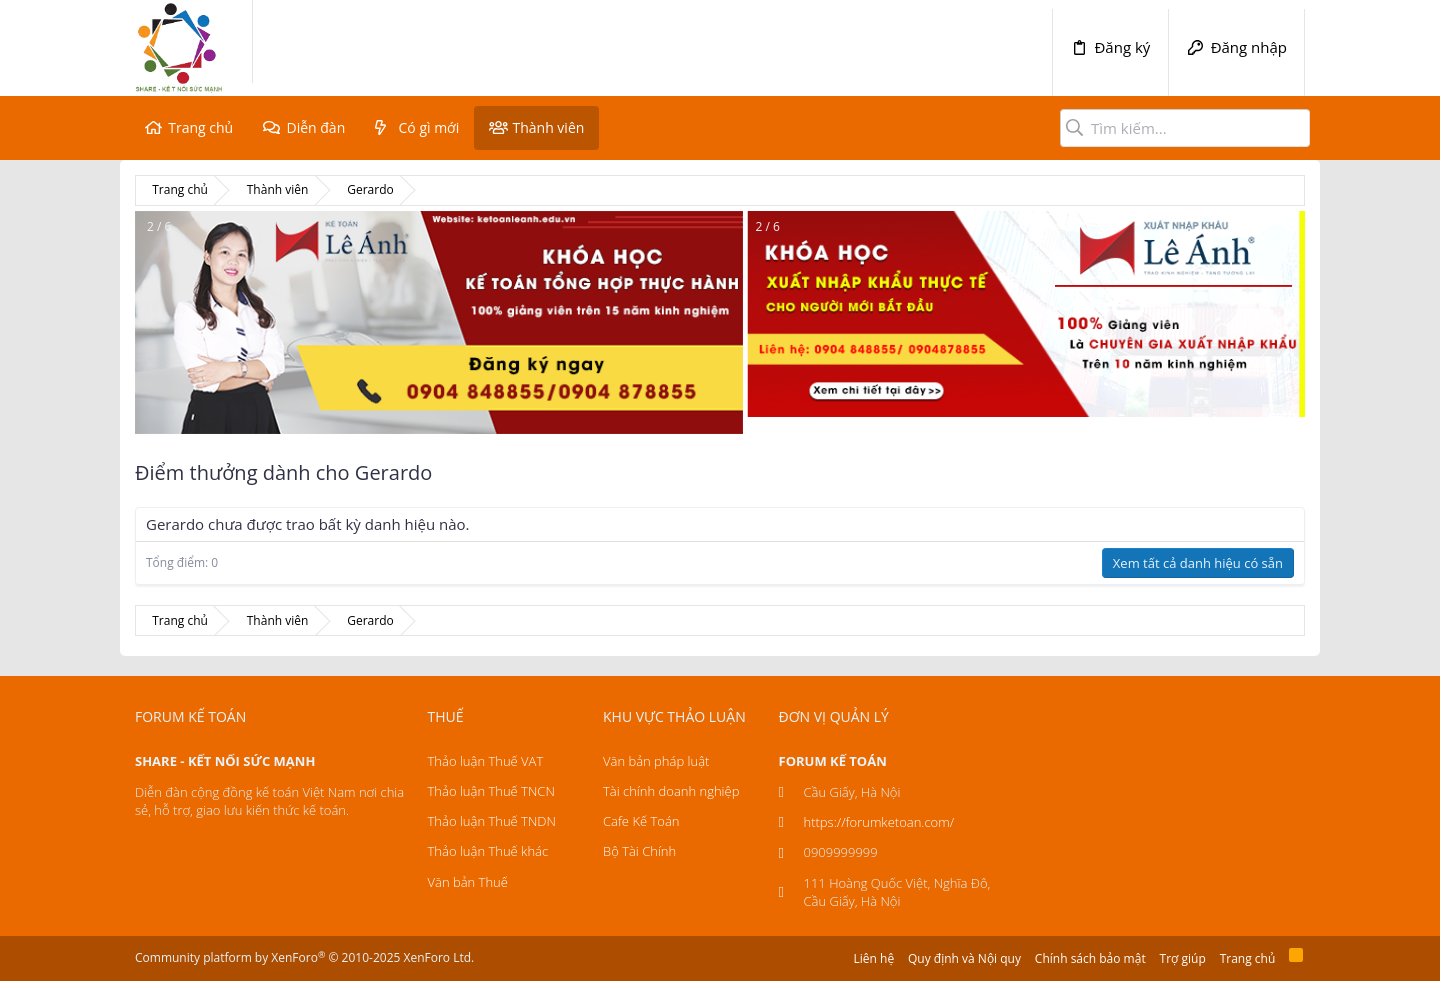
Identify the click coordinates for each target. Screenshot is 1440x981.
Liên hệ (874, 958)
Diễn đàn (315, 127)
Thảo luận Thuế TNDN (492, 821)
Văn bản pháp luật (656, 761)
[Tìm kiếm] (1185, 128)
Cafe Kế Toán (641, 821)
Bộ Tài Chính (639, 851)
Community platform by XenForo (304, 957)
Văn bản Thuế (468, 882)
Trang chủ (200, 127)
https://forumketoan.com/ (879, 822)
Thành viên (548, 127)
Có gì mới (429, 127)
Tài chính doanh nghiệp (671, 791)
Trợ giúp (1183, 958)
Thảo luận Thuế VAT (486, 761)
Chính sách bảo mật (1090, 958)
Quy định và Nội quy (964, 958)
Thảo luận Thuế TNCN (491, 791)
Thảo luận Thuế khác (488, 851)
